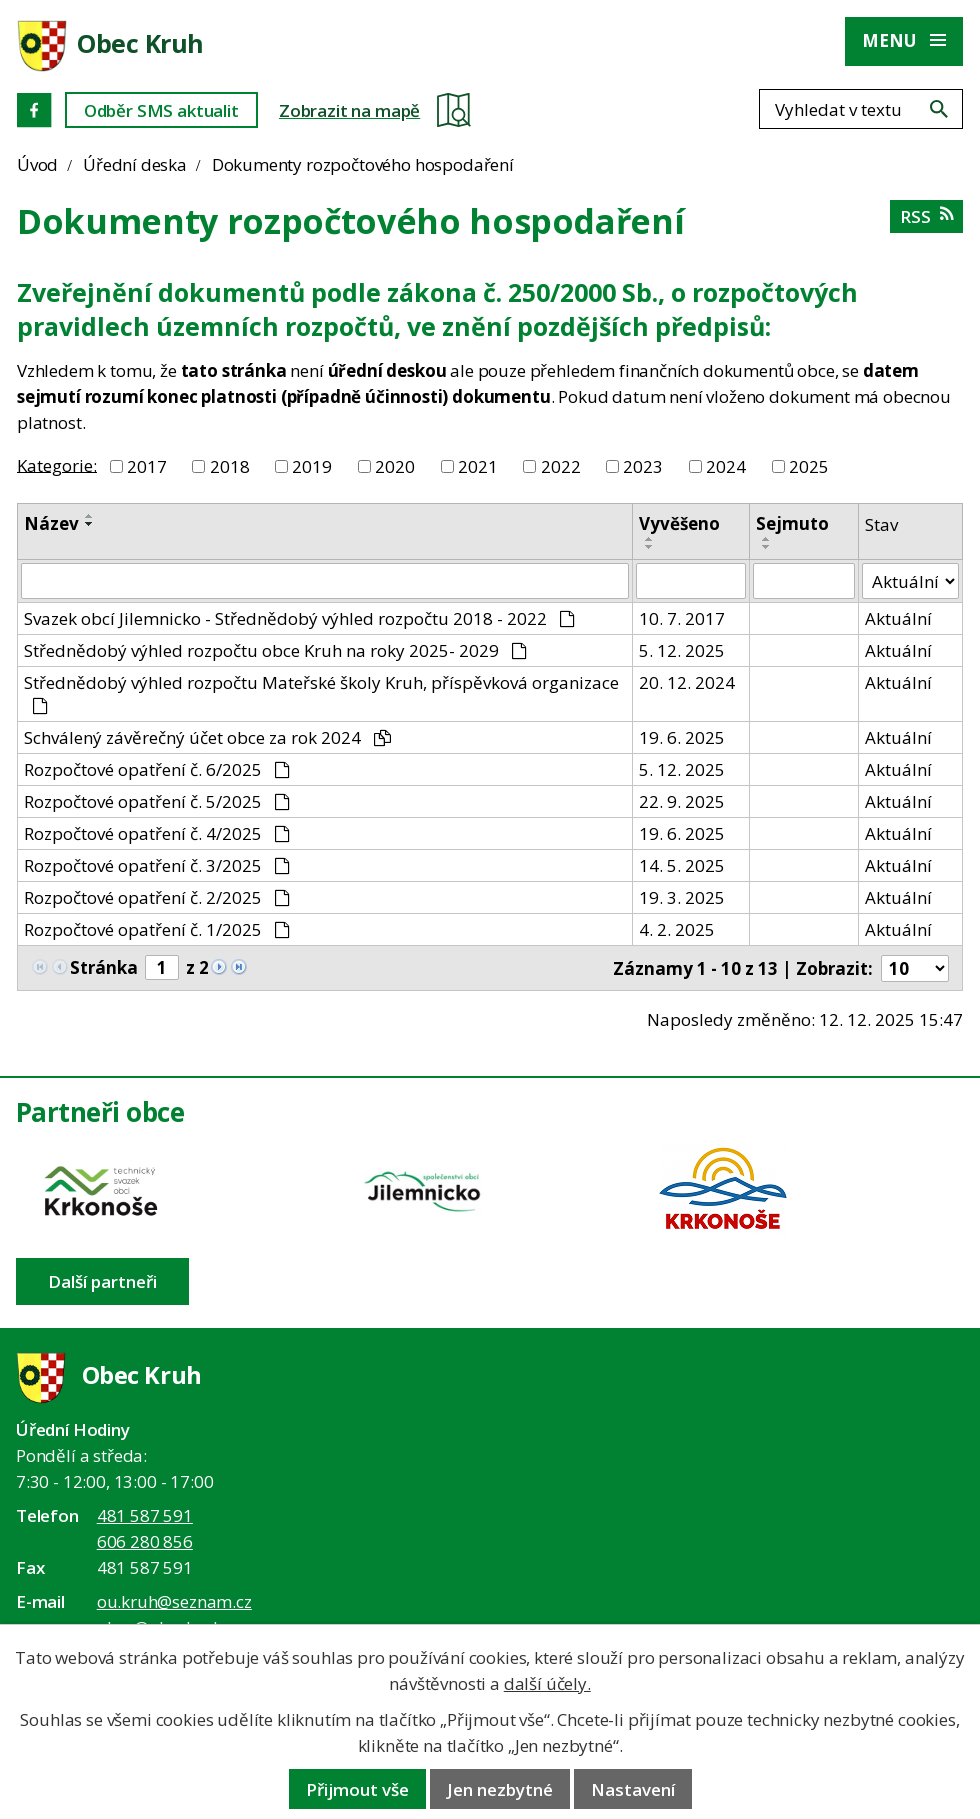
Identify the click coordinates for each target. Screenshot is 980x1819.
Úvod (37, 164)
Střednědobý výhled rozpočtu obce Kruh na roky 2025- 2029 (275, 650)
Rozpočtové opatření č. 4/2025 (157, 833)
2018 (230, 466)
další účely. (547, 1683)
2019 (312, 466)
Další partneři (102, 1281)
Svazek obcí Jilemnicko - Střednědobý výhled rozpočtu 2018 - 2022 (299, 618)
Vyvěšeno (679, 523)
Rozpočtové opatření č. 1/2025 (157, 929)
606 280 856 (145, 1541)
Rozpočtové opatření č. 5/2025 (157, 801)
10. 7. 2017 (682, 618)
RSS (926, 216)
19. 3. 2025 (682, 897)
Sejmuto (792, 523)
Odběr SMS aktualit (161, 110)
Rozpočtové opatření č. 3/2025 (157, 865)
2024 (726, 466)
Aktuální (898, 618)
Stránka (104, 967)
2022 (561, 466)
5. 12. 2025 (682, 650)
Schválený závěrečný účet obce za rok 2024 (207, 737)
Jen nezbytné (500, 1789)
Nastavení (633, 1789)
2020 (395, 466)
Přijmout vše (357, 1789)
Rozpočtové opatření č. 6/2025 (157, 769)
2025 (809, 466)
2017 (147, 466)
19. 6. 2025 (682, 737)
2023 (643, 466)
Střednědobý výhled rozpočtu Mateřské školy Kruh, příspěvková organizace (321, 692)
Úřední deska (135, 164)
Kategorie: (57, 464)
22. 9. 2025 (682, 801)
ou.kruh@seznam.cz (174, 1601)
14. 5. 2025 (682, 865)
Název (51, 523)
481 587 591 (145, 1515)
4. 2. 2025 (677, 929)
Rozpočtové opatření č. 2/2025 (157, 897)
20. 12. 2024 (687, 682)
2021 (478, 466)
